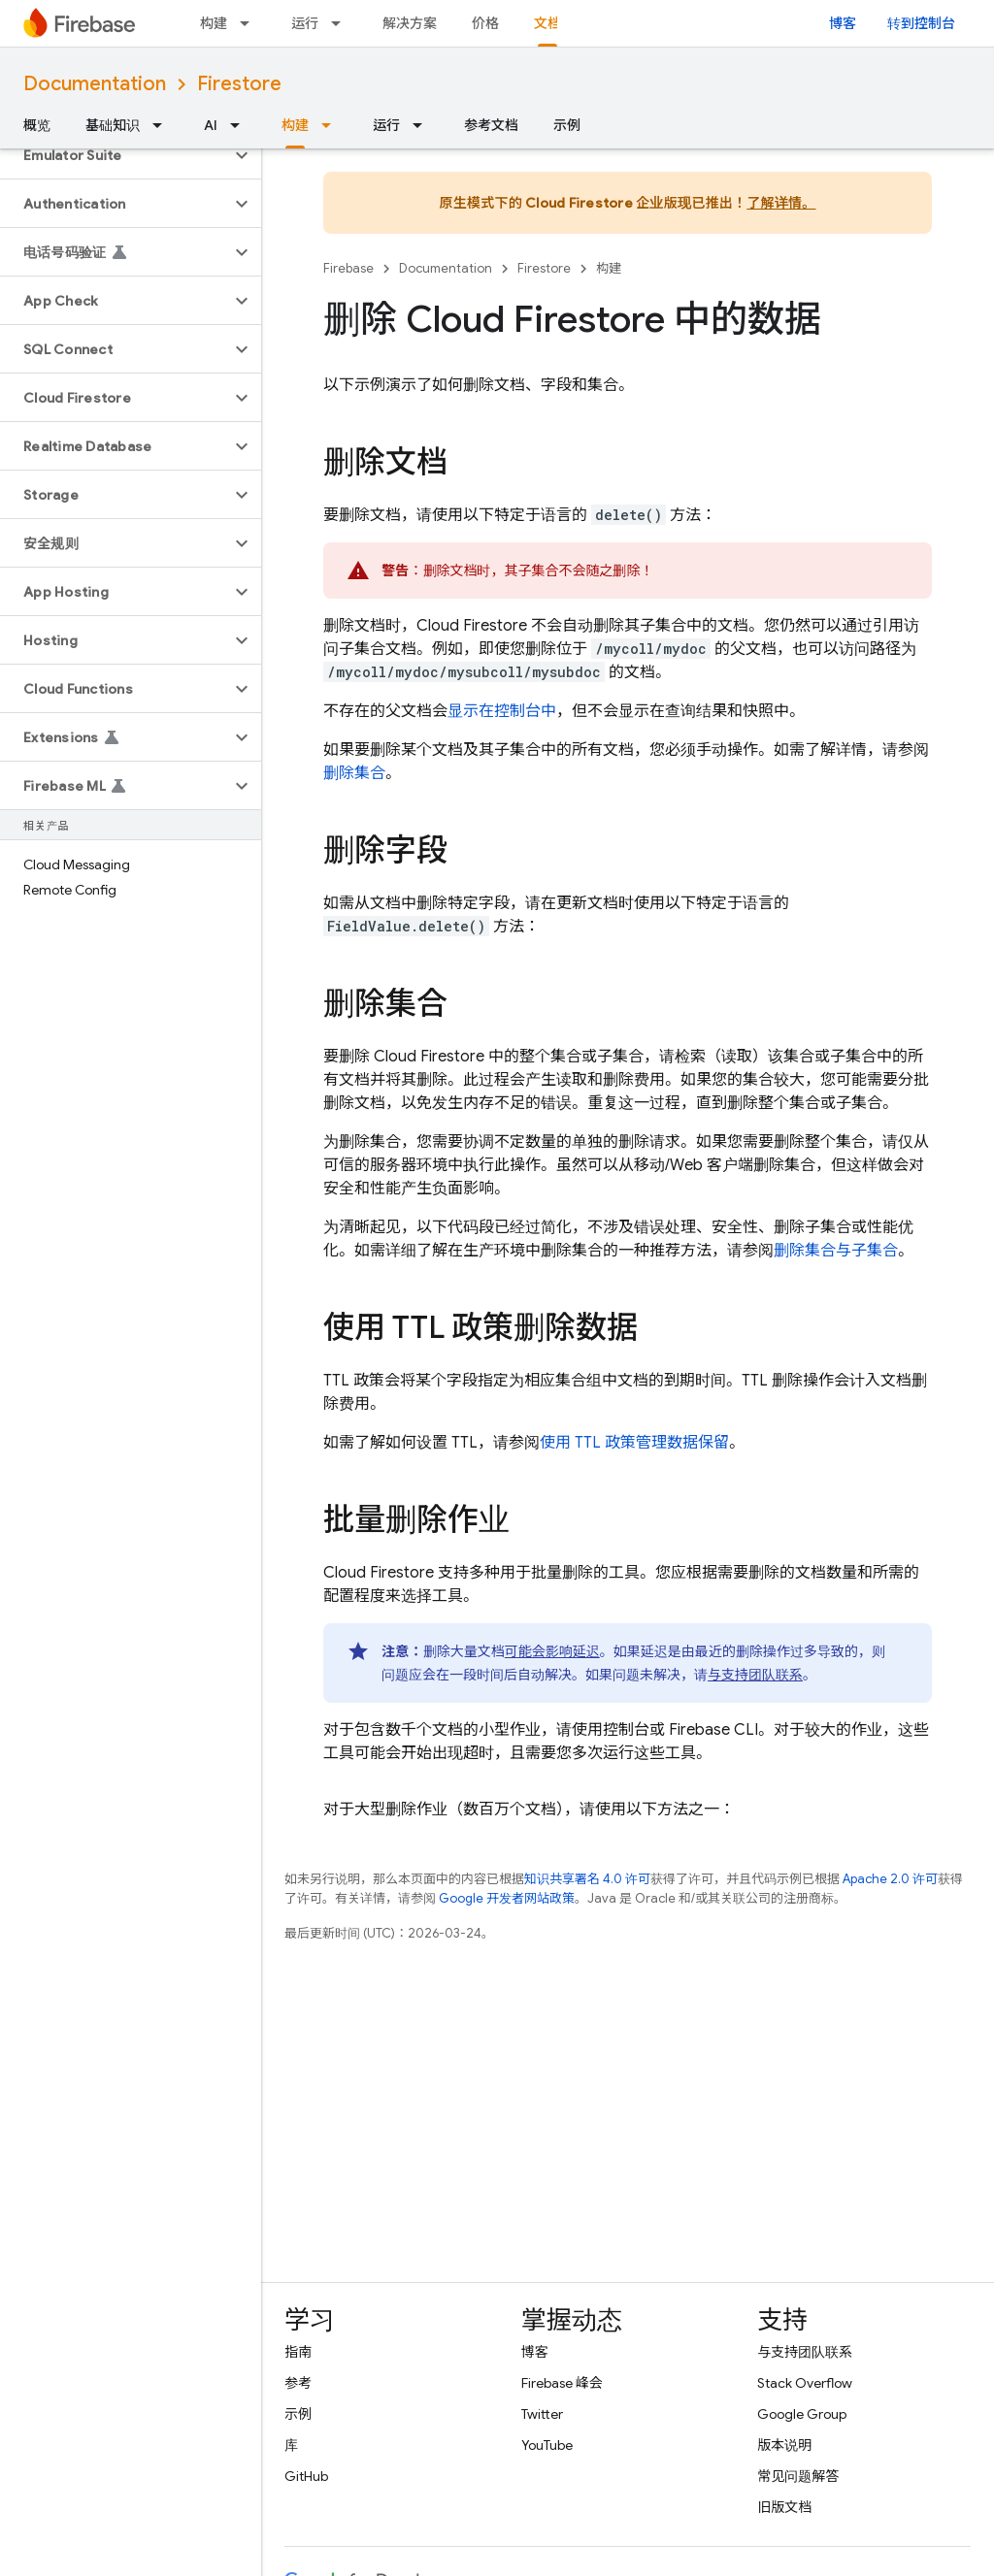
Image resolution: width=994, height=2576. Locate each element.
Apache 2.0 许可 (890, 1879)
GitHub (306, 2476)
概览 (36, 125)
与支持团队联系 (755, 1674)
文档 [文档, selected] (547, 23)
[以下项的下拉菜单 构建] (250, 23)
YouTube (547, 2445)
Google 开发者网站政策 (507, 1898)
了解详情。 (780, 203)
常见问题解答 (798, 2476)
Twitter (542, 2414)
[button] (115, 155)
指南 (298, 2352)
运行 (304, 23)
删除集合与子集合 (836, 1250)
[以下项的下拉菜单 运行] (341, 23)
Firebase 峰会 (562, 2383)
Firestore (239, 84)
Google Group (801, 2414)
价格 (485, 23)
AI (210, 125)
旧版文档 (784, 2507)
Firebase (348, 268)
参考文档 (491, 125)
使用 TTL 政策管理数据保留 (634, 1442)
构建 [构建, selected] (295, 125)
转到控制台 (921, 23)
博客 (842, 23)
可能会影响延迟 (552, 1651)
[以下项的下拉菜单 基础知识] (163, 125)
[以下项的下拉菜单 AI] (240, 125)
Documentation (94, 84)
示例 (566, 125)
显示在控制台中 (501, 711)
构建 (213, 23)
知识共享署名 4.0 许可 (587, 1879)
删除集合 (354, 773)
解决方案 (409, 23)
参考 (298, 2383)
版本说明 (784, 2445)
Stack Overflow (804, 2383)
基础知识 (112, 125)
